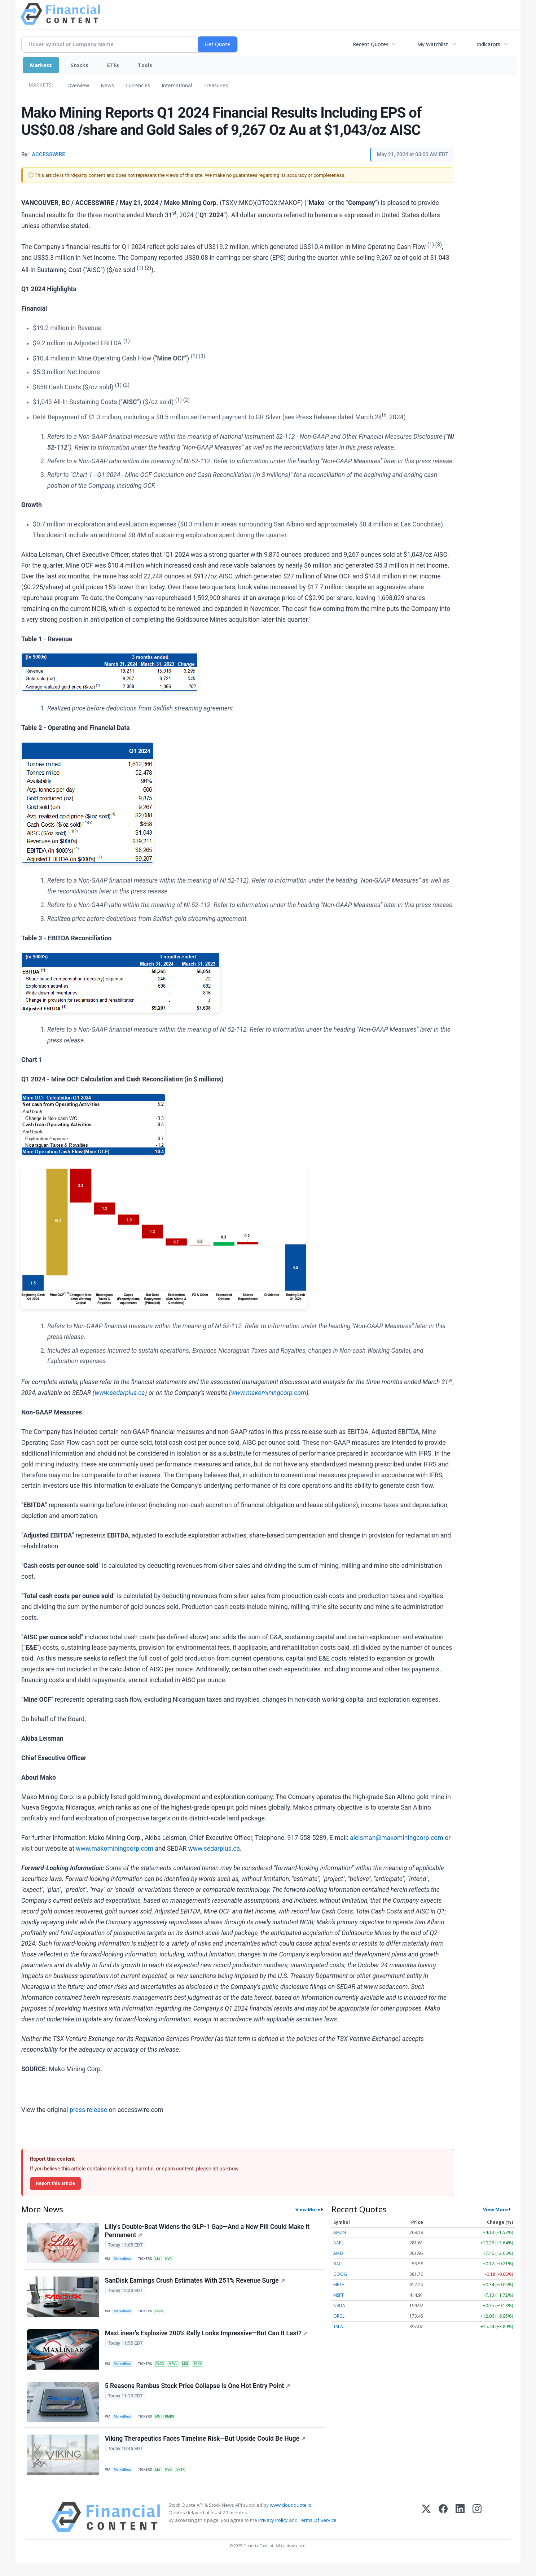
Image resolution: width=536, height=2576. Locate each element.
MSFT (338, 2295)
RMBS (173, 2425)
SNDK (162, 2315)
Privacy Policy (273, 2533)
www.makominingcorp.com (114, 1848)
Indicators (488, 44)
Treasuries (215, 85)
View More (307, 2209)
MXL (190, 2370)
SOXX (203, 2370)
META (338, 2285)
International (177, 85)
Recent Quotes (370, 44)
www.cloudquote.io (291, 2518)
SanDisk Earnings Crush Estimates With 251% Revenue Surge (196, 2284)
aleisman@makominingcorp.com (396, 1837)
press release (88, 2109)
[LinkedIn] (460, 2530)
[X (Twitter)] (426, 2530)
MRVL (177, 2370)
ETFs (113, 65)
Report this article (55, 2183)
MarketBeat (124, 2260)
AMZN (339, 2232)
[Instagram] (477, 2530)
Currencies (138, 85)
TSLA (338, 2326)
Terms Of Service (318, 2533)
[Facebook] (443, 2530)
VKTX (185, 2481)
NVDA (339, 2305)
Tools (145, 65)
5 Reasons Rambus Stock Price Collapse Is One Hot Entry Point (198, 2395)
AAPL (338, 2243)
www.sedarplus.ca (214, 1848)
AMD (338, 2253)
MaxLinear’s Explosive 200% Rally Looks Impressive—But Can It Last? (207, 2340)
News (107, 85)
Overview (78, 85)
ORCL (338, 2316)
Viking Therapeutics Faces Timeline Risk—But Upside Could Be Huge (206, 2450)
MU (160, 2425)
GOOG (340, 2274)
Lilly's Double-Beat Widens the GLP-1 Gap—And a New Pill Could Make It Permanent (208, 2232)
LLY (160, 2260)
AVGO (162, 2370)
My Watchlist (432, 44)
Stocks (79, 65)
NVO (172, 2260)
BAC (337, 2264)
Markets (41, 65)
